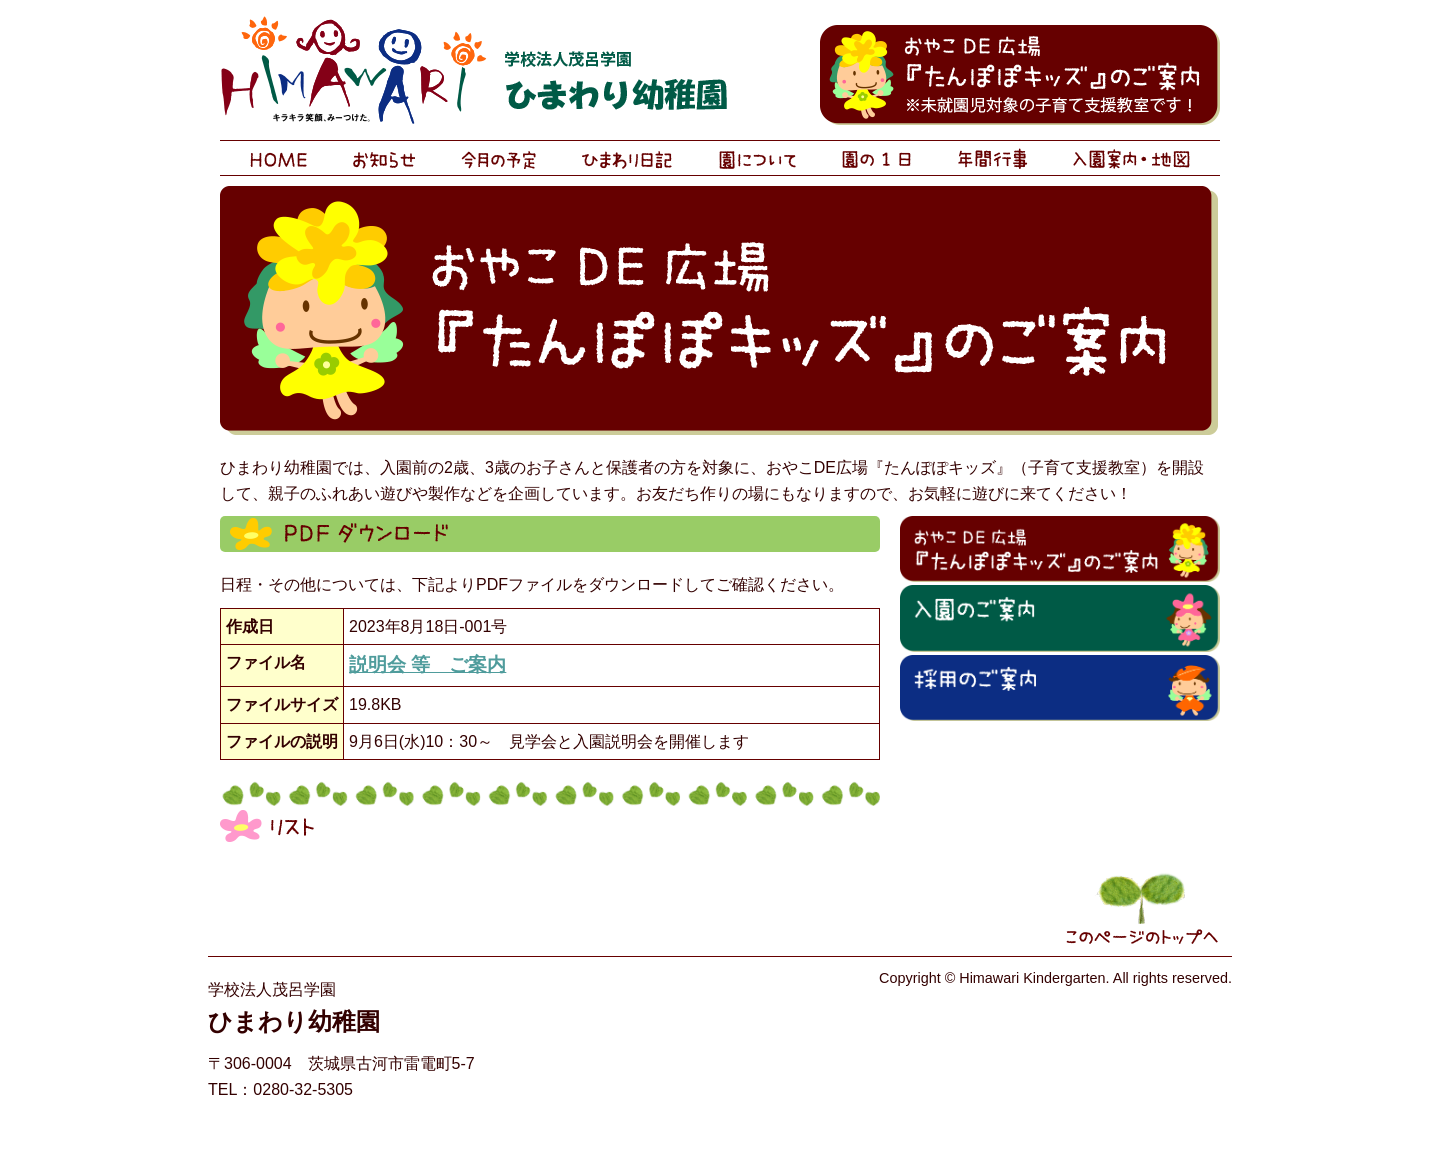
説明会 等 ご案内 (427, 664)
